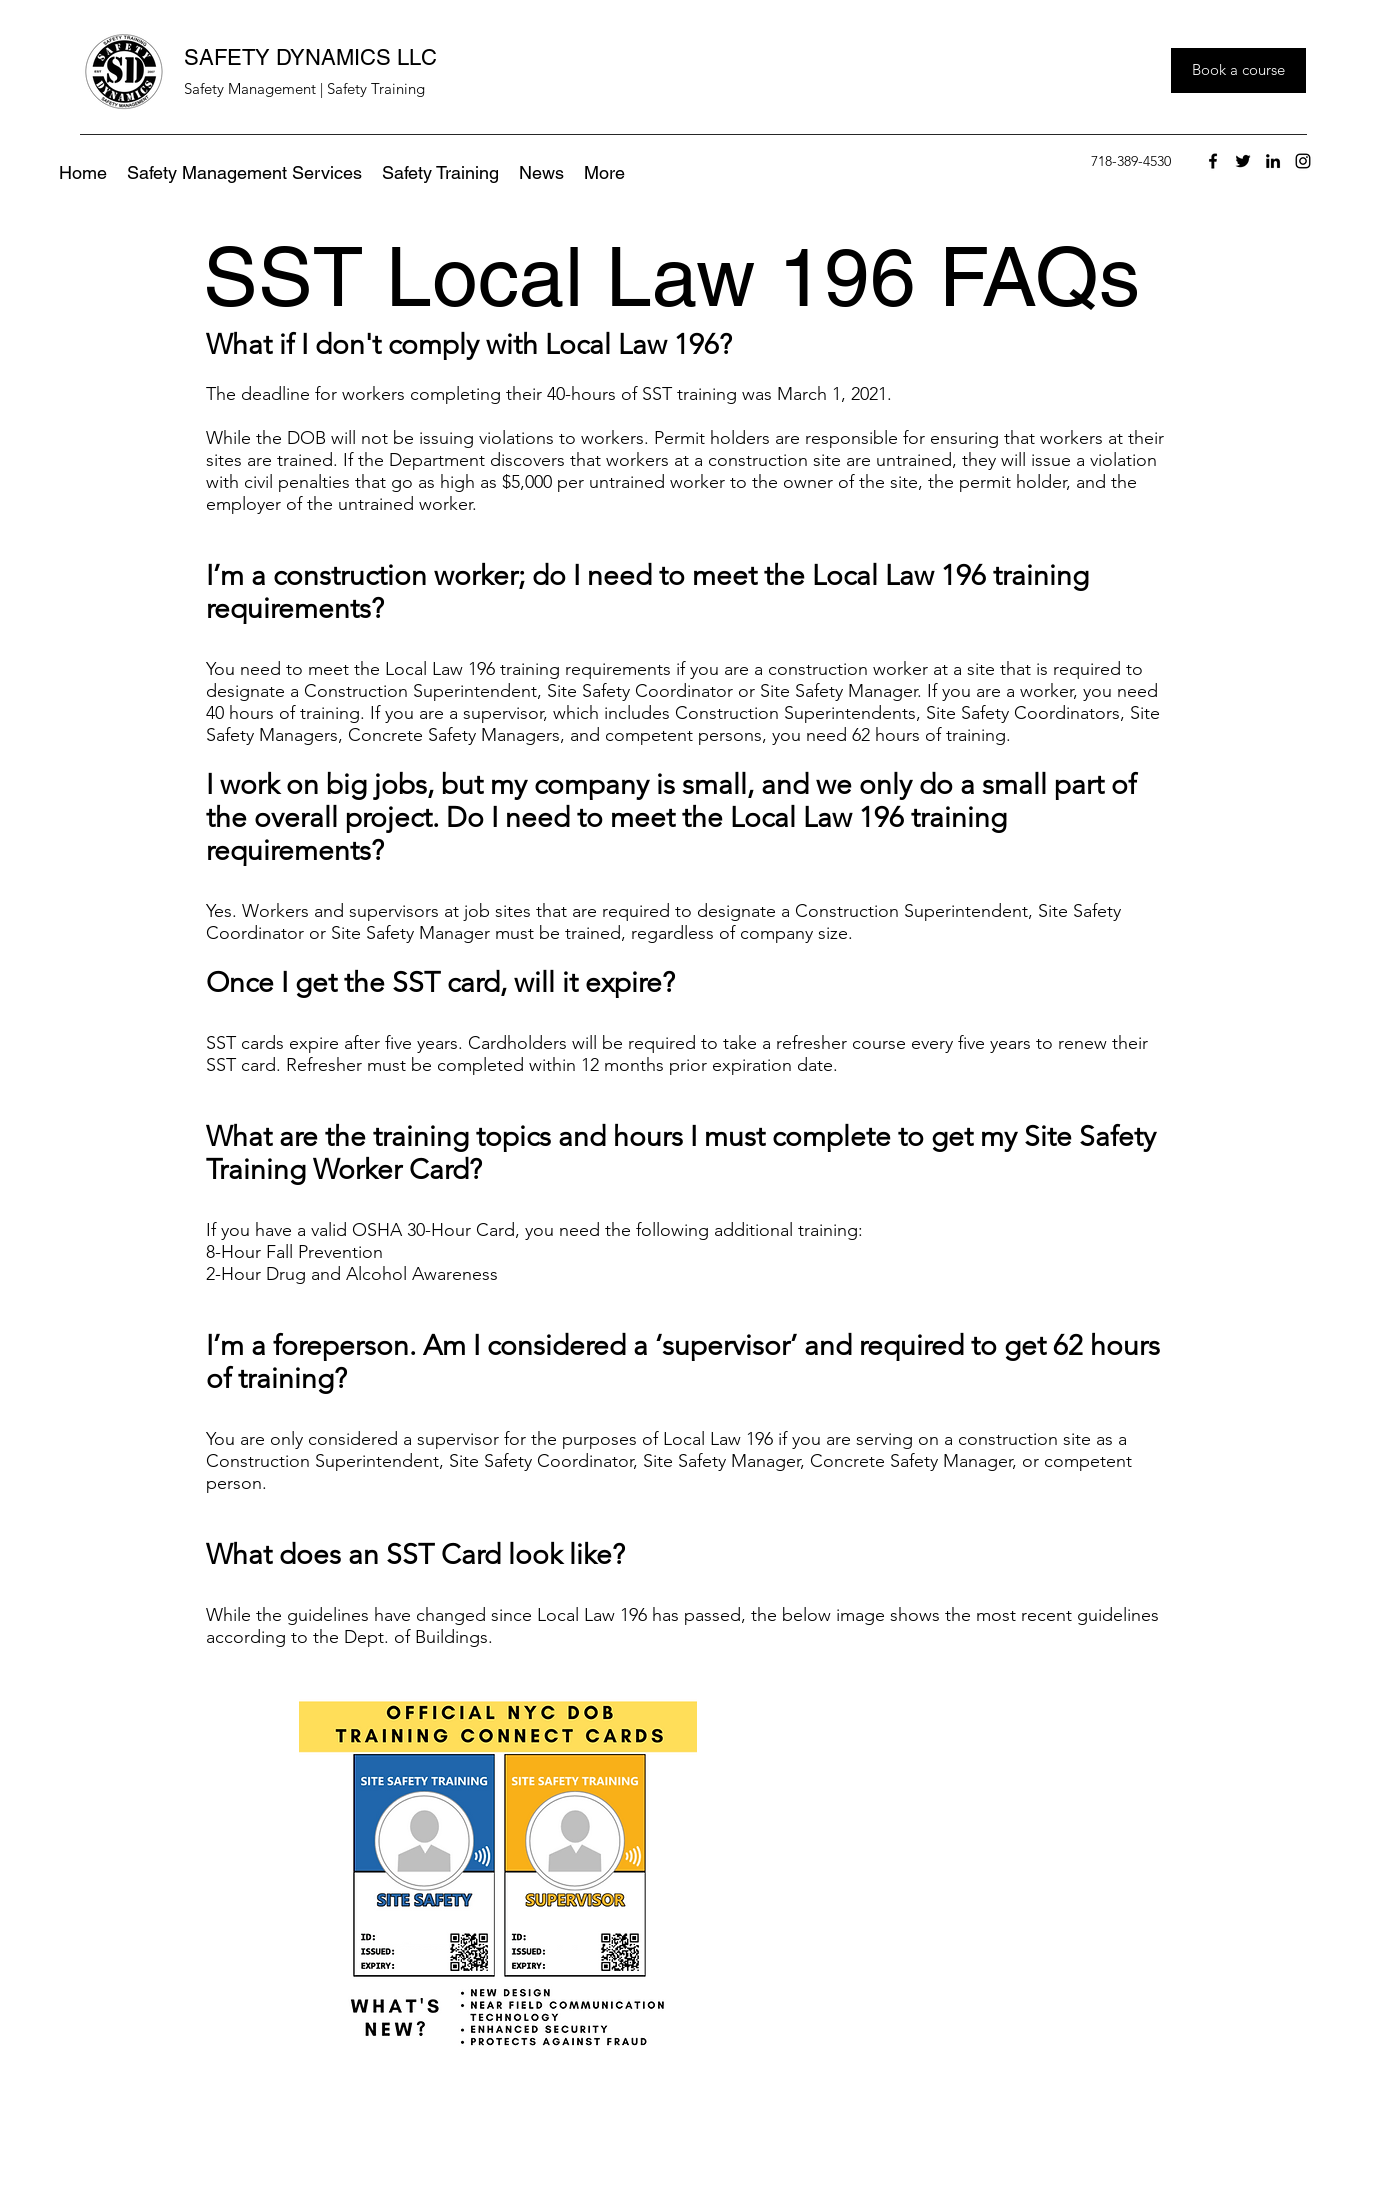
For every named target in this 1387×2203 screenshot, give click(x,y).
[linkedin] (1273, 161)
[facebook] (1213, 161)
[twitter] (1243, 161)
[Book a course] (1238, 70)
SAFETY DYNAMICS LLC (310, 57)
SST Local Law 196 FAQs (671, 276)
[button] (604, 173)
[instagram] (1303, 161)
